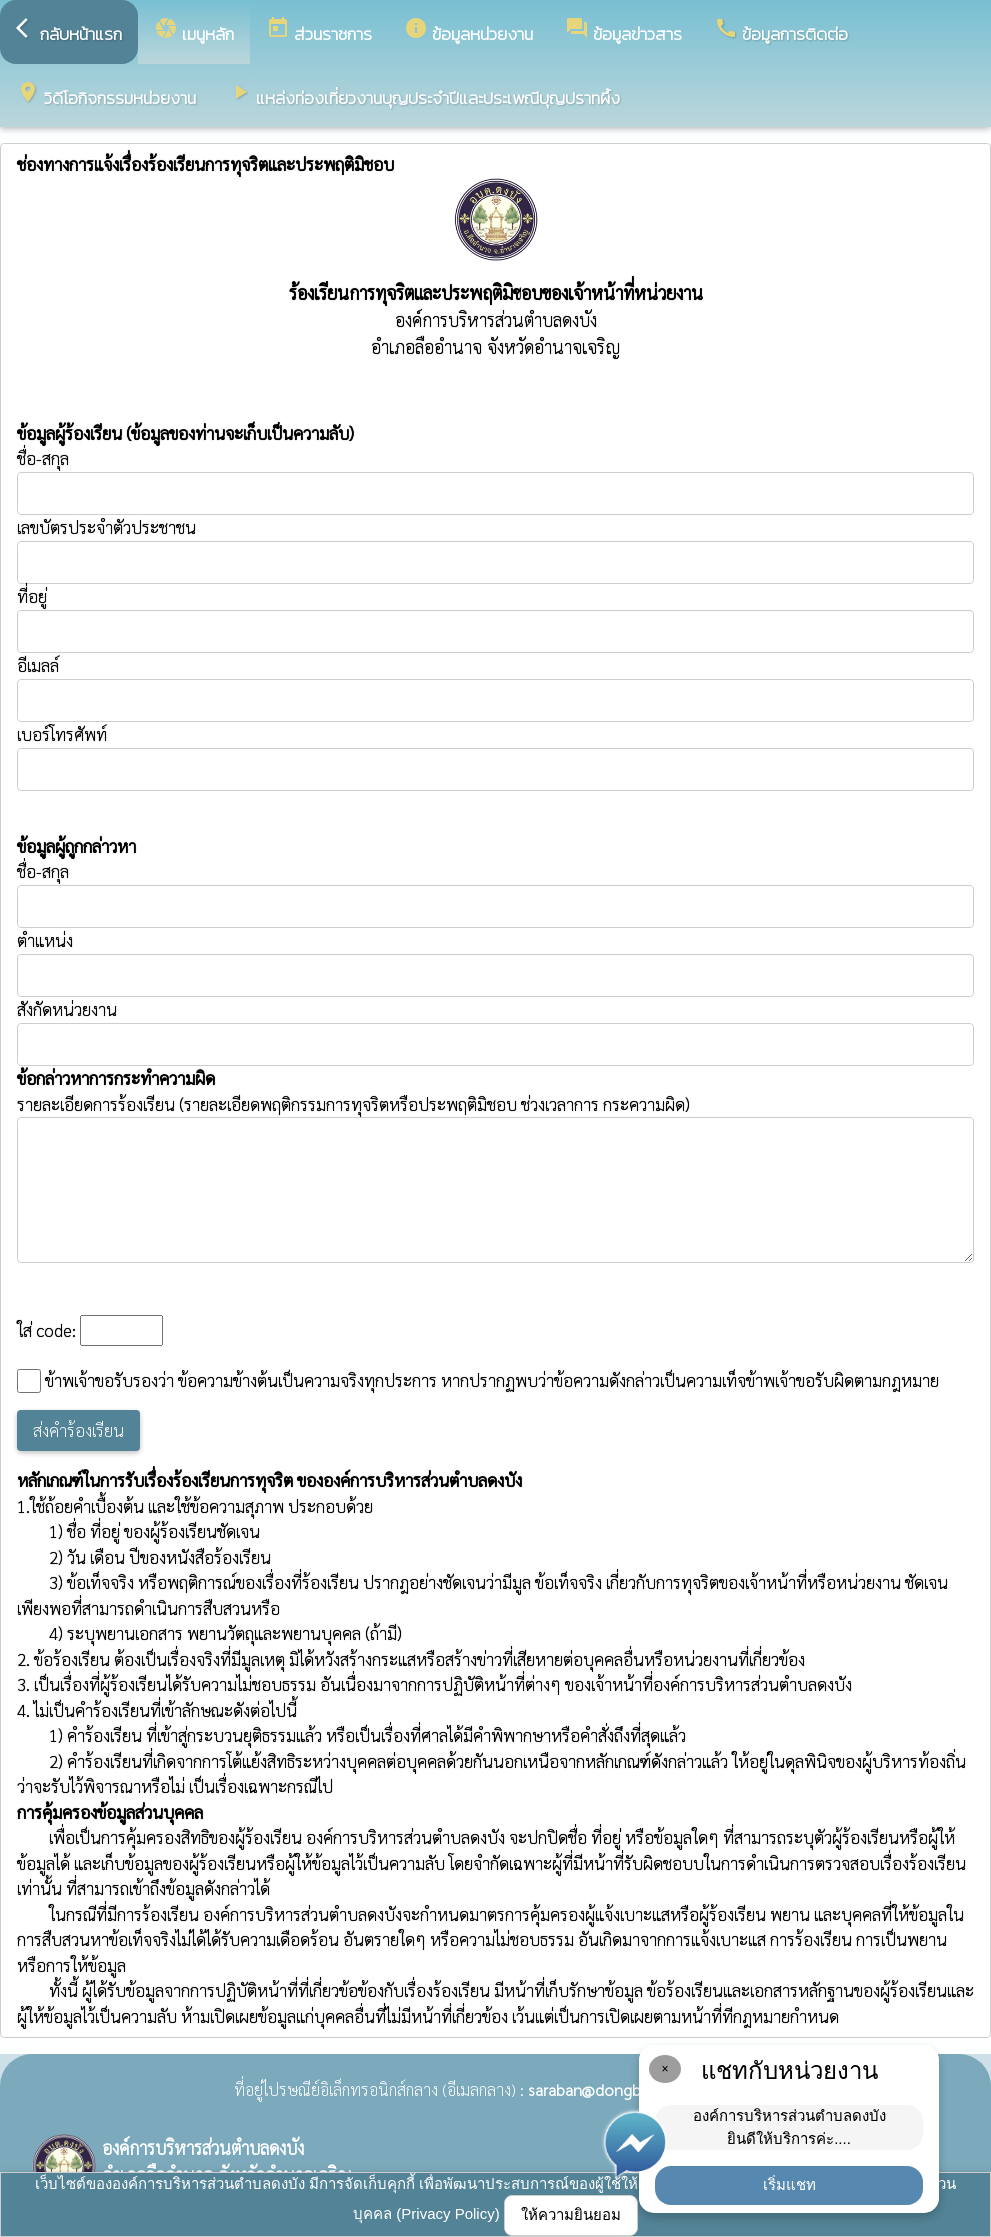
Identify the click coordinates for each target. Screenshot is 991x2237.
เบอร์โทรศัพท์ (62, 734)
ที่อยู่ (32, 596)
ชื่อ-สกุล (495, 481)
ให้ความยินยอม (571, 2214)
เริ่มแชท (789, 2184)
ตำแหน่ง (45, 940)
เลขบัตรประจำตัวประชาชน (495, 550)
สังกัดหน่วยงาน (67, 1009)
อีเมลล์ (38, 665)
